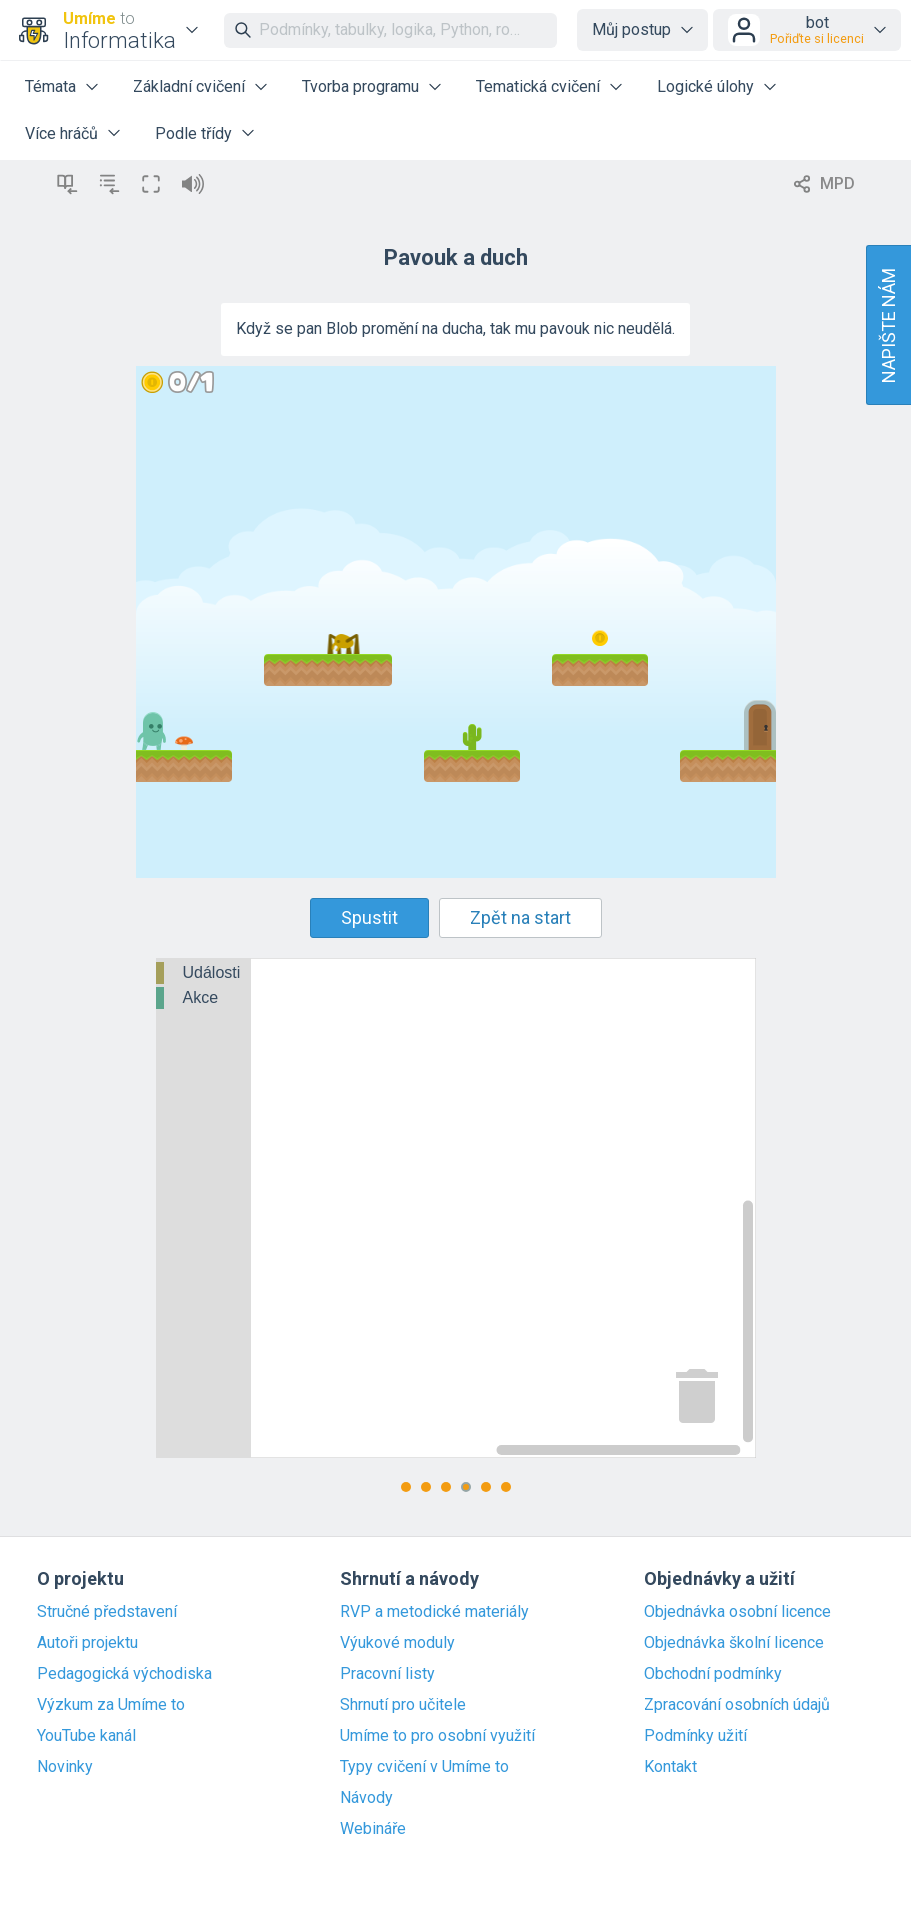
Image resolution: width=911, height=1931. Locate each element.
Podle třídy (193, 133)
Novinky (65, 1767)
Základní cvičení (189, 86)
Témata (50, 86)
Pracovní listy (387, 1674)
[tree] (204, 987)
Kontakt (670, 1767)
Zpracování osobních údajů (737, 1705)
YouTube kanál (86, 1736)
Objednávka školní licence (734, 1643)
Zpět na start (520, 917)
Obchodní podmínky (713, 1674)
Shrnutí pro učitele (403, 1705)
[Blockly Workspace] (456, 1208)
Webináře (373, 1829)
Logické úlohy (705, 86)
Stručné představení (107, 1612)
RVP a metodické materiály (434, 1612)
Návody (366, 1798)
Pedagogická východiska (124, 1674)
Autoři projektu (87, 1643)
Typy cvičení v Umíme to (424, 1767)
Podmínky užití (695, 1736)
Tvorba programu (360, 86)
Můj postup (631, 29)
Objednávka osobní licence (737, 1612)
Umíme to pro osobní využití (437, 1736)
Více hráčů (61, 133)
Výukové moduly (397, 1643)
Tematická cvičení (538, 86)
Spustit (369, 917)
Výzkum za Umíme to (111, 1705)
